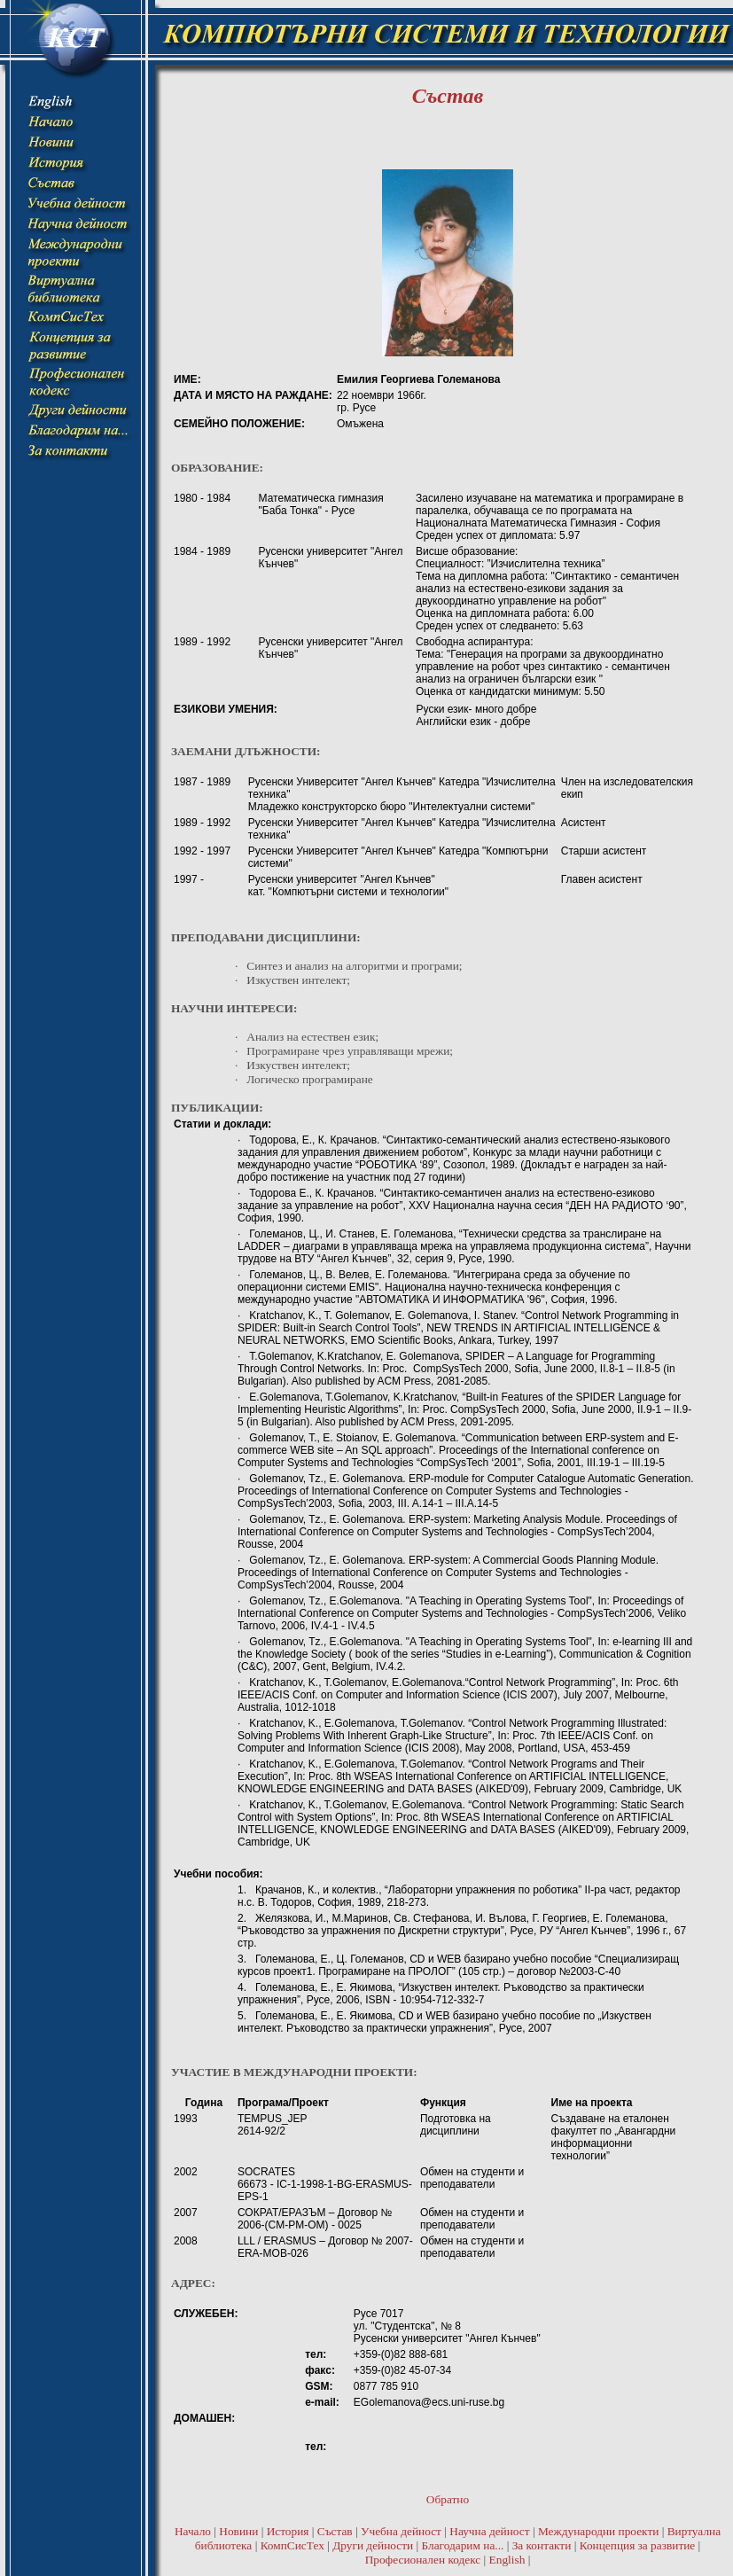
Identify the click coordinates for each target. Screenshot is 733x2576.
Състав (335, 2531)
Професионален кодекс (423, 2559)
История (288, 2531)
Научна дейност (489, 2531)
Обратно (447, 2499)
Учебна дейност (401, 2531)
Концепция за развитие (638, 2545)
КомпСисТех (292, 2545)
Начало (193, 2531)
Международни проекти (598, 2531)
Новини (238, 2531)
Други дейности (372, 2545)
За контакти (542, 2545)
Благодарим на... (463, 2545)
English (507, 2559)
